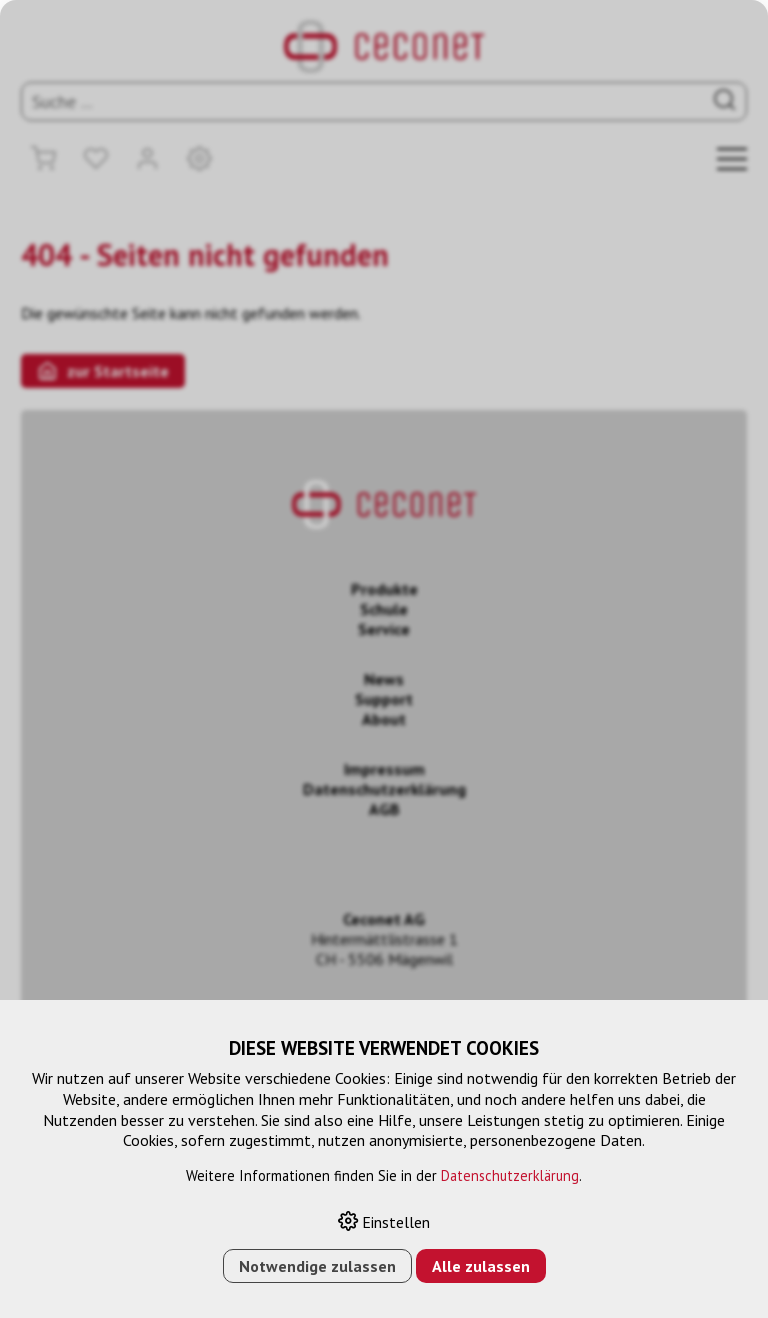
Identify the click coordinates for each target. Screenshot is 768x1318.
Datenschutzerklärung (510, 1175)
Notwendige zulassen (317, 1266)
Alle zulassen (481, 1266)
